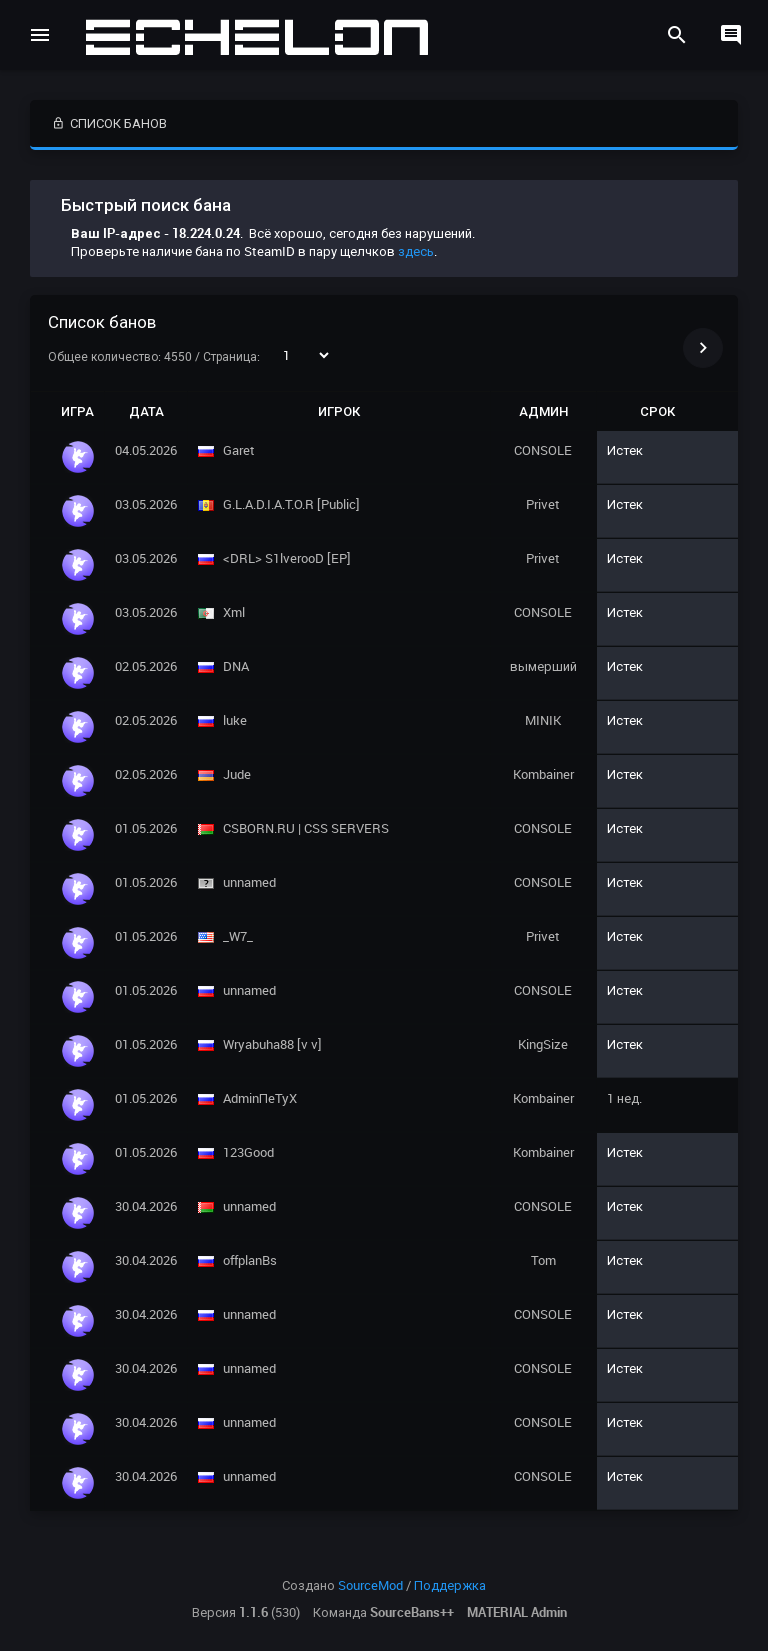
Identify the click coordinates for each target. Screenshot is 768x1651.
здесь (416, 251)
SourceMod (370, 1585)
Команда (383, 1612)
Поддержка (450, 1585)
